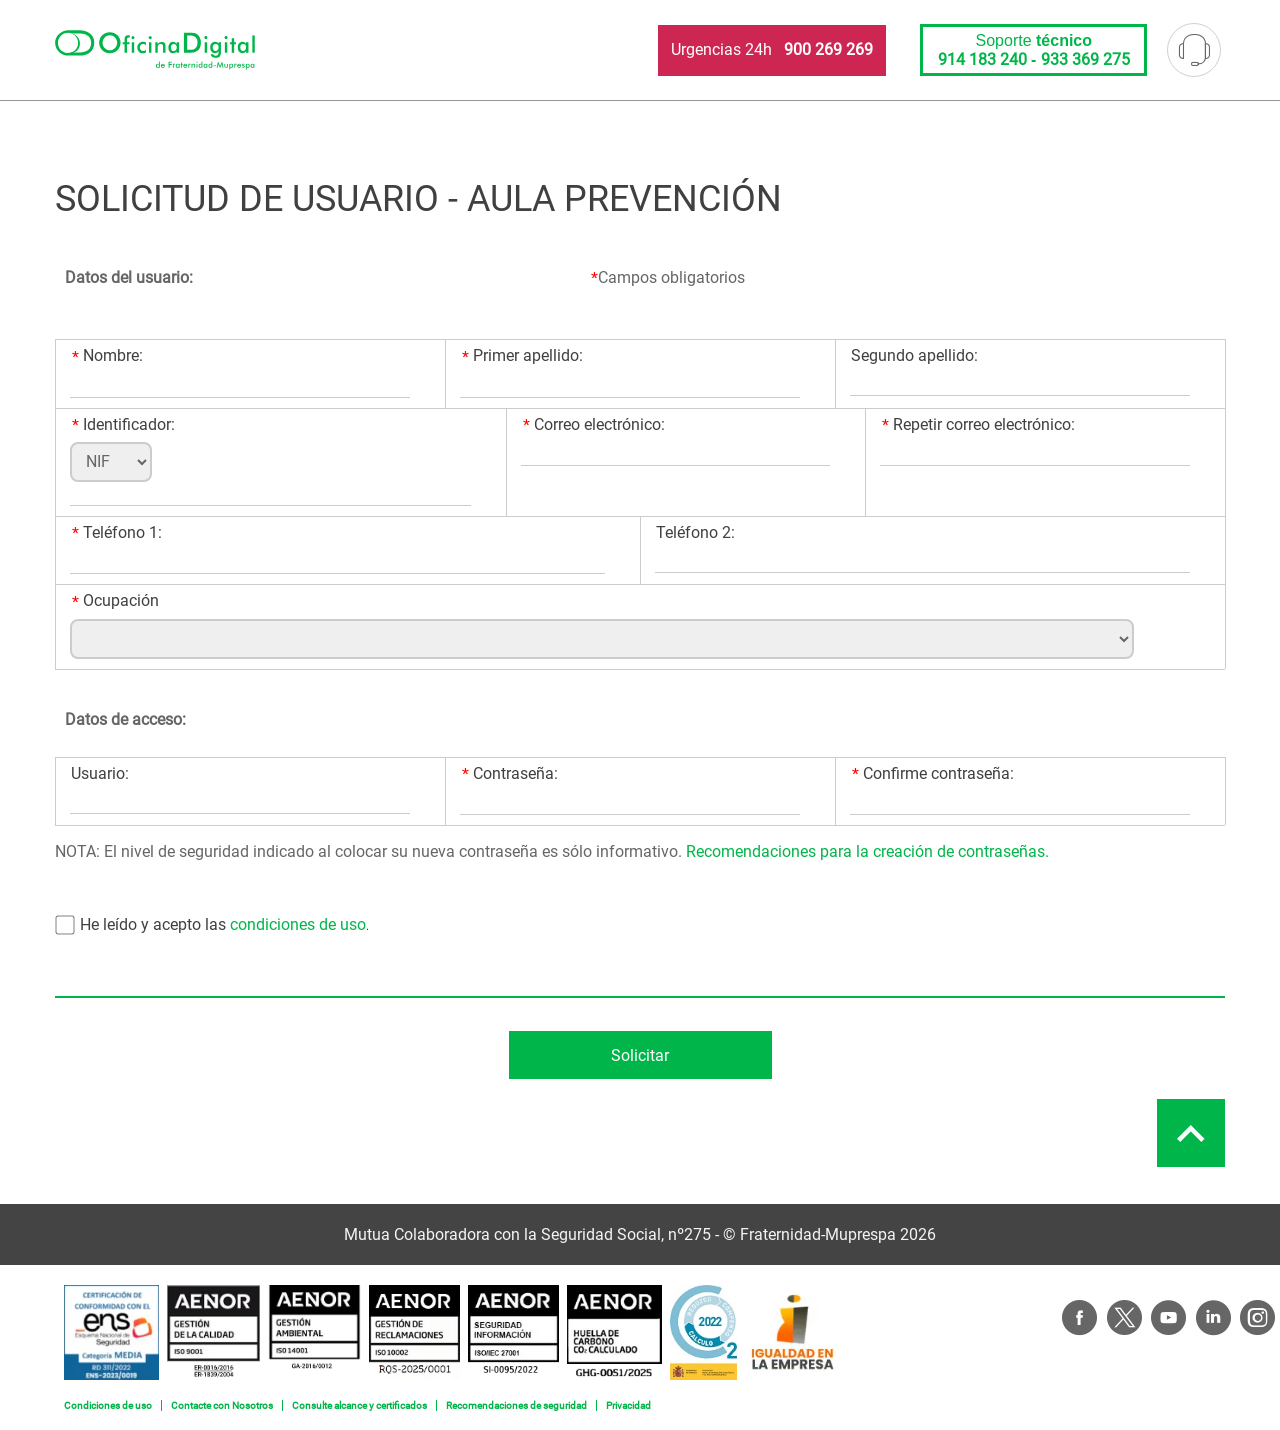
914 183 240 (982, 59)
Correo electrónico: (594, 425)
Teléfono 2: (695, 532)
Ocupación (115, 601)
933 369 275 (1085, 59)
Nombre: (107, 356)
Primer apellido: (522, 356)
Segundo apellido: (914, 355)
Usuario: (100, 773)
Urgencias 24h (772, 49)
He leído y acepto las (153, 924)
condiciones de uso (296, 924)
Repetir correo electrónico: (978, 425)
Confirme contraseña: (933, 774)
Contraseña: (510, 774)
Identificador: (123, 425)
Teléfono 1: (117, 533)
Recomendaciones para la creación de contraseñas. (867, 851)
